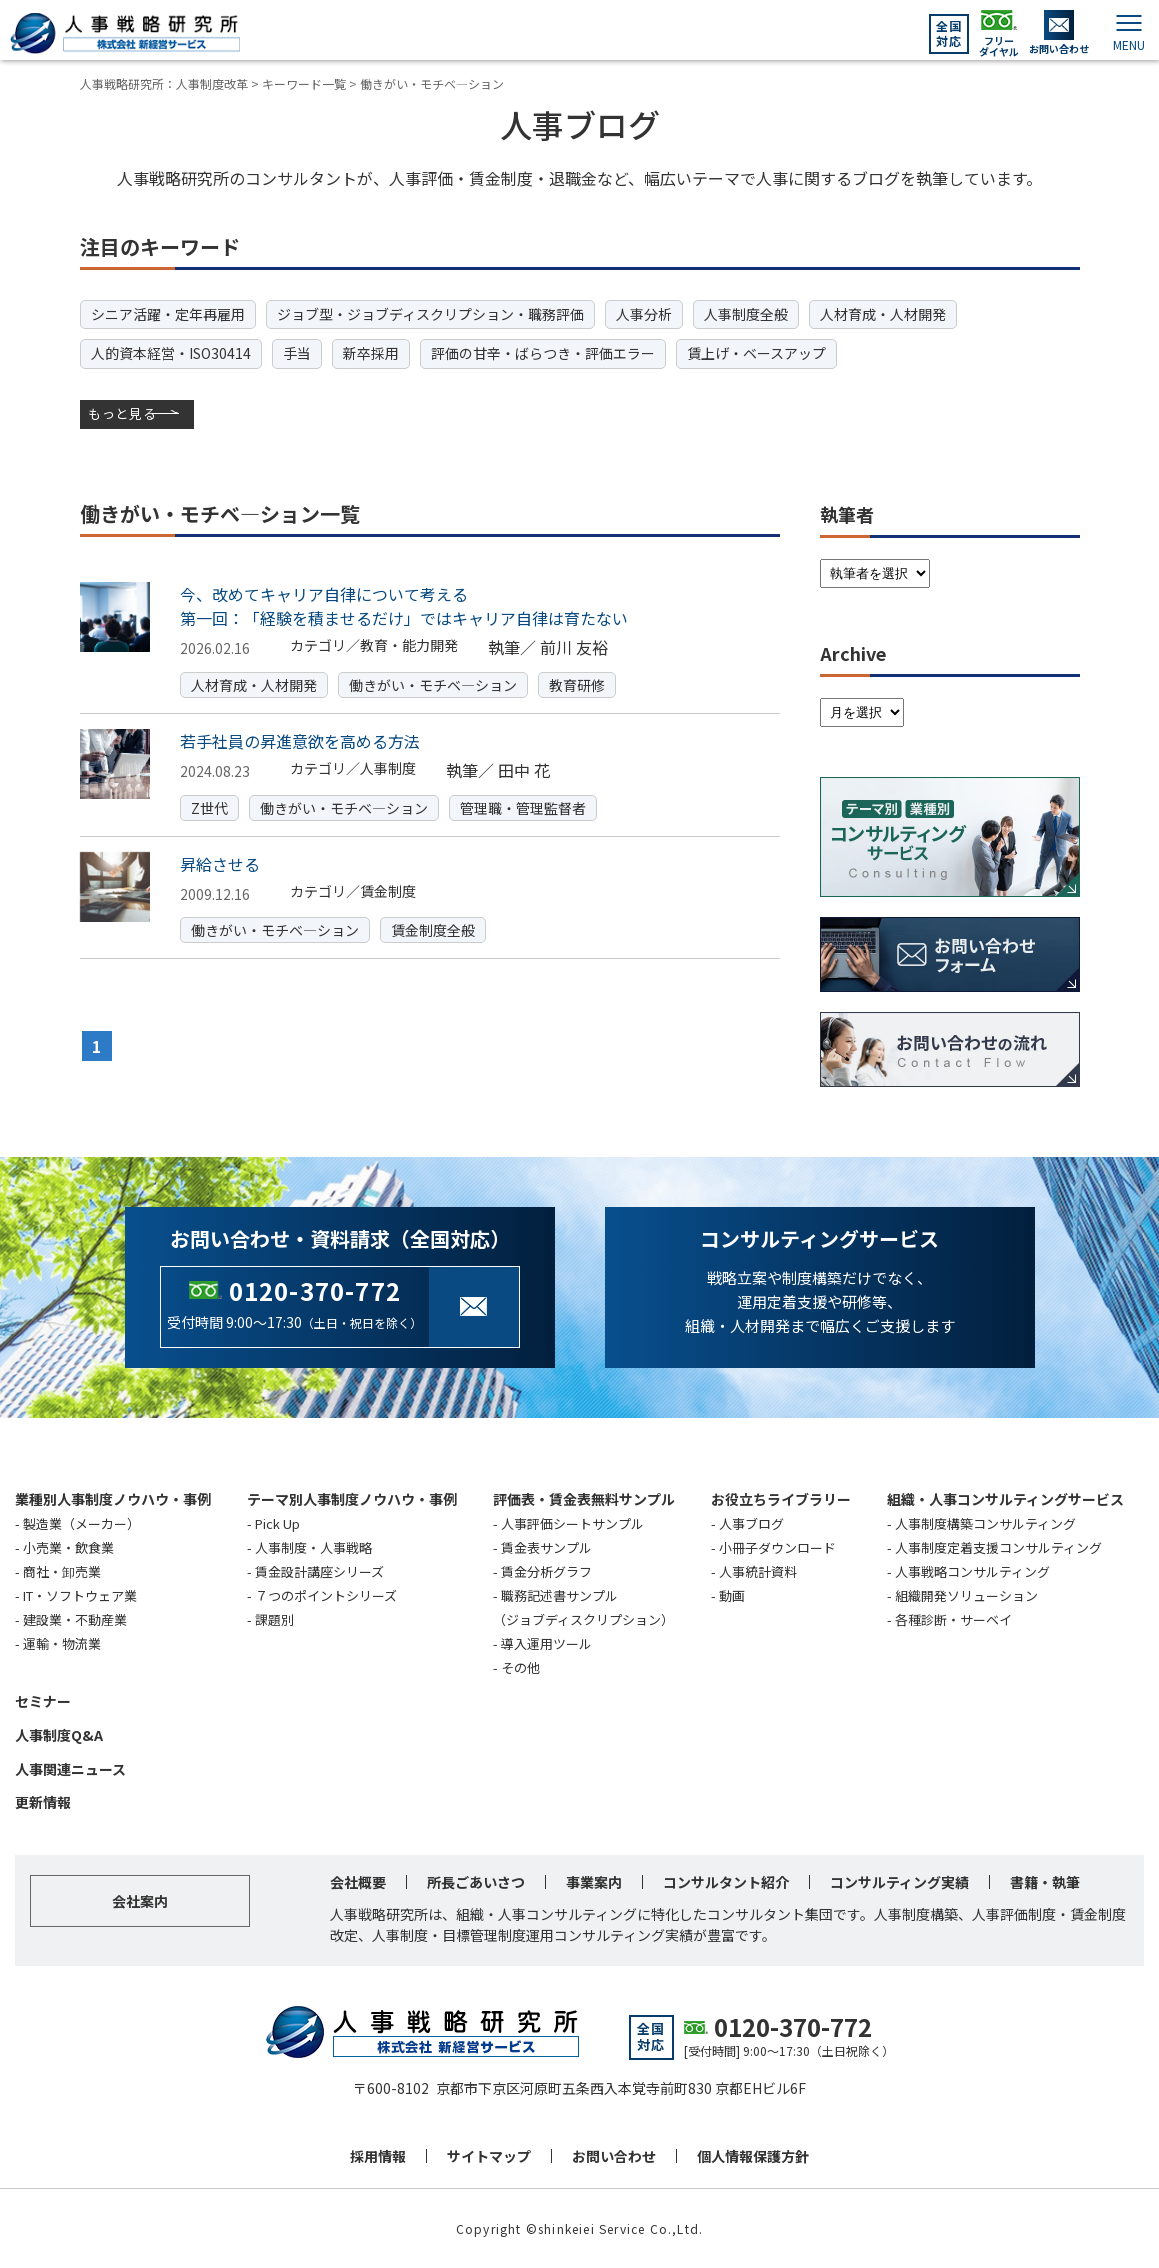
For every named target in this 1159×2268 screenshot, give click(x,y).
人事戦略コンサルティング (972, 1569)
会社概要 (358, 1880)
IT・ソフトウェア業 (80, 1593)
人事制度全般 (746, 314)
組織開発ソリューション (966, 1593)
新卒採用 (371, 353)
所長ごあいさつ (476, 1880)
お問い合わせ (614, 2154)
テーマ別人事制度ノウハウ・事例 (352, 1497)
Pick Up (277, 1521)
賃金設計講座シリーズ (319, 1569)
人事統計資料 (758, 1569)
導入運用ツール (546, 1641)
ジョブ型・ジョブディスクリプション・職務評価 (430, 314)
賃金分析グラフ (546, 1569)
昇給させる (220, 862)
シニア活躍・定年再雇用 (168, 314)
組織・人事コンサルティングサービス (1005, 1497)
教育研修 (577, 683)
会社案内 (140, 1899)
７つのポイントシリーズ (326, 1593)
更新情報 (43, 1801)
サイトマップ (489, 2154)
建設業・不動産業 (75, 1617)
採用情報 (378, 2154)
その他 (520, 1665)
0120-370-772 (315, 1288)
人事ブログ (751, 1521)
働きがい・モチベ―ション (433, 683)
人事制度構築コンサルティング (985, 1521)
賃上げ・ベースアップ (756, 353)
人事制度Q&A (59, 1733)
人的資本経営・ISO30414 (171, 353)
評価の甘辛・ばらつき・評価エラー (543, 353)
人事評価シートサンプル (572, 1521)
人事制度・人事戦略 (313, 1545)
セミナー (43, 1699)
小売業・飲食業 (68, 1545)
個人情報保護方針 (753, 2154)
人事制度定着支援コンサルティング (998, 1545)
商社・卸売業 (62, 1569)
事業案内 (594, 1880)
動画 (732, 1593)
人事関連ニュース (70, 1767)
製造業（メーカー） (81, 1521)
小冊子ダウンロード (777, 1545)
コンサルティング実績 (899, 1880)
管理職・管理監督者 (523, 806)
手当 (297, 353)
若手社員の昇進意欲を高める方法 (300, 739)
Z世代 (209, 806)
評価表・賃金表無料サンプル (584, 1497)
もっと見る (124, 413)
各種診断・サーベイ (953, 1617)
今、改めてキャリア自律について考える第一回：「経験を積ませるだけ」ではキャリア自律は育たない (404, 605)
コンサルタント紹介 (726, 1880)
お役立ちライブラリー (781, 1497)
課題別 (274, 1617)
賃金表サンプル (546, 1545)
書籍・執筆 (1045, 1880)
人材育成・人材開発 (883, 314)
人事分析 (644, 314)
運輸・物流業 (62, 1641)
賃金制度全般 (433, 928)
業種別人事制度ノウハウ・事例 (113, 1497)
